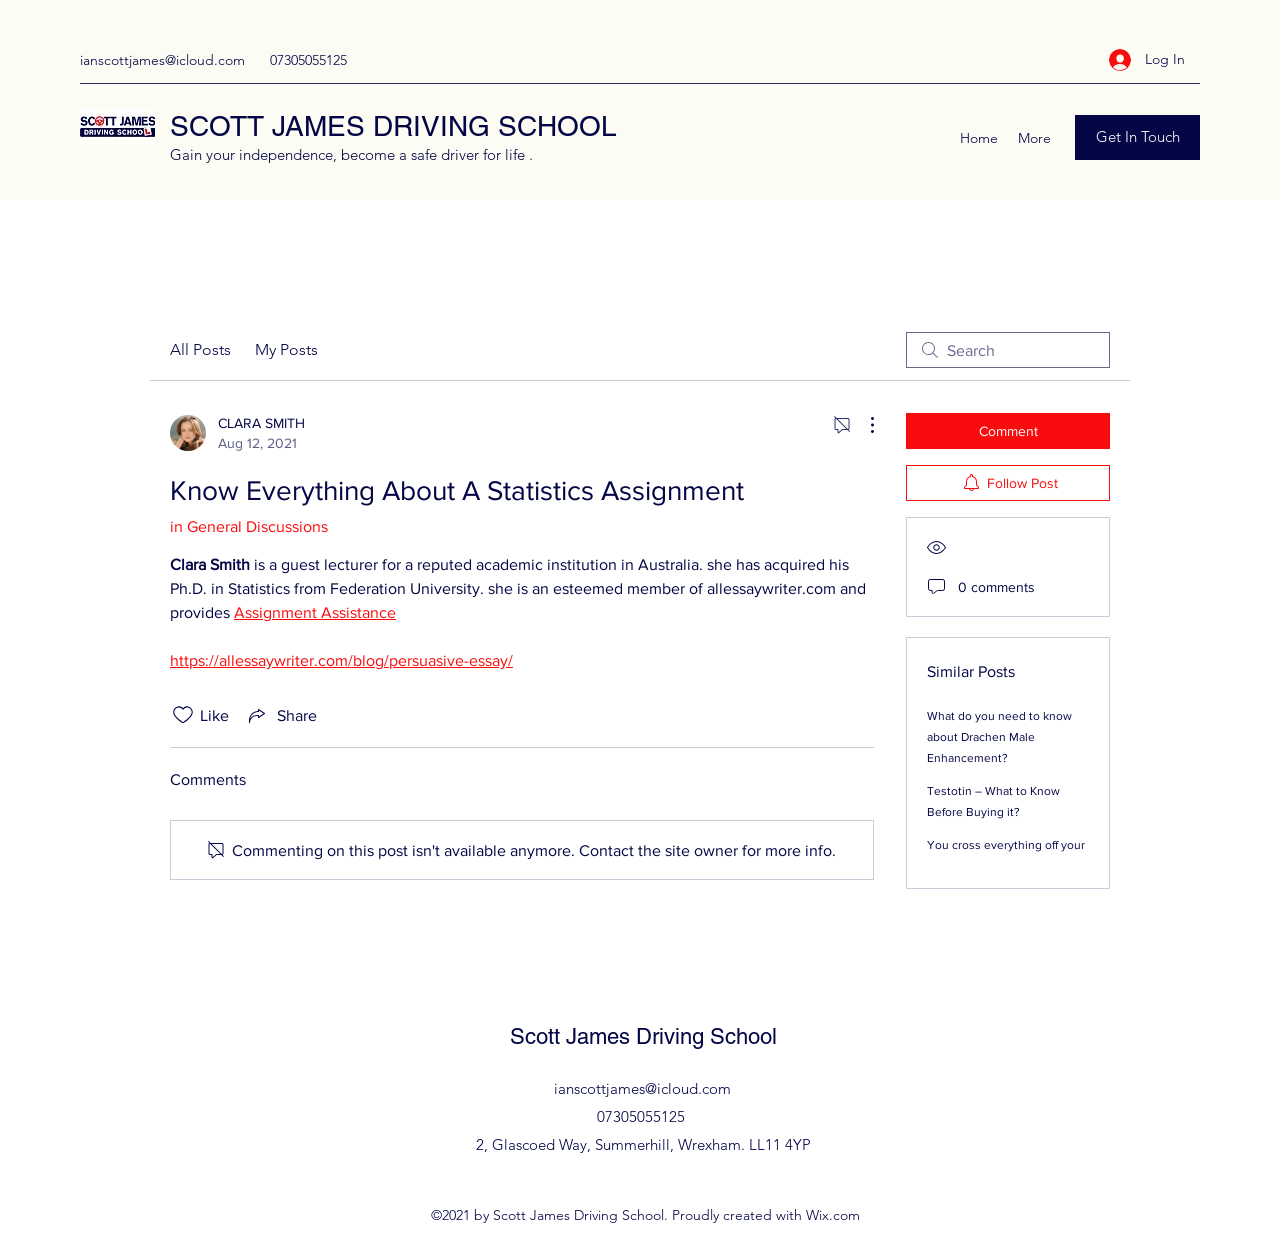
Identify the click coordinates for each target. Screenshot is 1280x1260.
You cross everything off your (1006, 845)
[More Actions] (862, 425)
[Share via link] (281, 715)
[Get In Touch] (1137, 137)
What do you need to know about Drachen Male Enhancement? (999, 737)
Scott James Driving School (643, 1036)
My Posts (286, 349)
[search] (1008, 350)
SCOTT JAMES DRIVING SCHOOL (393, 126)
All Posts (200, 349)
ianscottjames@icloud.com (162, 60)
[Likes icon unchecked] (183, 715)
